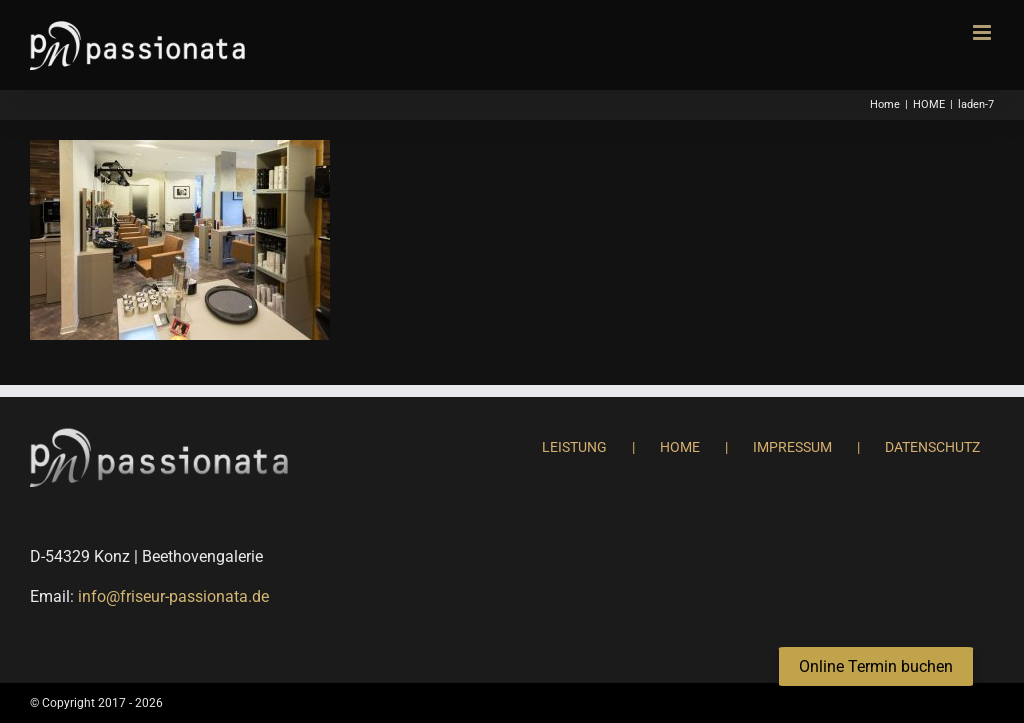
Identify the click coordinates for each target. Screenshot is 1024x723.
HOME (680, 447)
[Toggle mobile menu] (983, 32)
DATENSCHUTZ (932, 447)
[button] (876, 667)
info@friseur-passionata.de (173, 596)
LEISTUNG (574, 447)
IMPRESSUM (792, 447)
